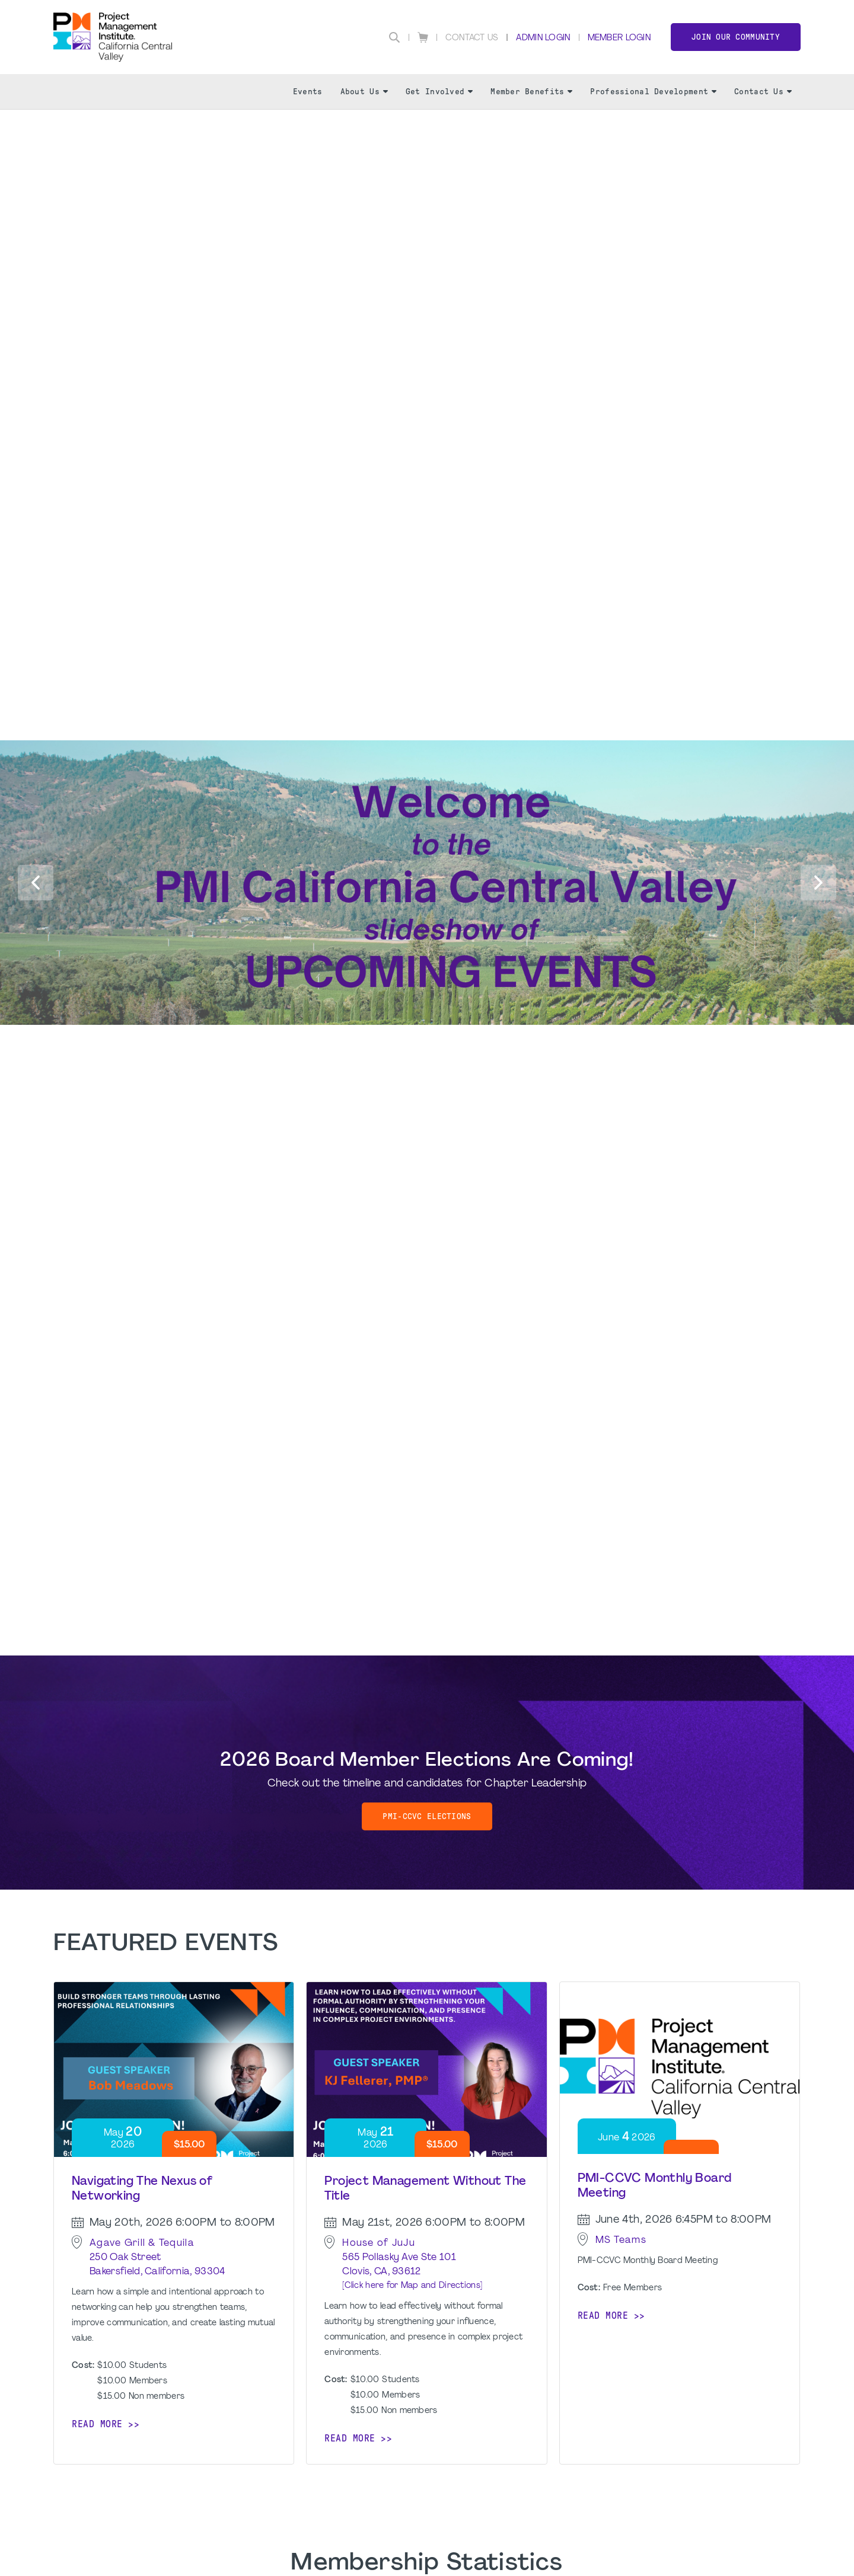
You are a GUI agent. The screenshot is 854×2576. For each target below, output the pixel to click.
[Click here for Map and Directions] (412, 2285)
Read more (97, 2424)
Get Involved (439, 91)
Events (308, 91)
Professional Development (653, 91)
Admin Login (543, 38)
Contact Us (472, 38)
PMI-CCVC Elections (427, 1816)
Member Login (619, 38)
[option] (427, 213)
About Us (364, 91)
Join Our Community (736, 37)
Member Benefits (531, 91)
